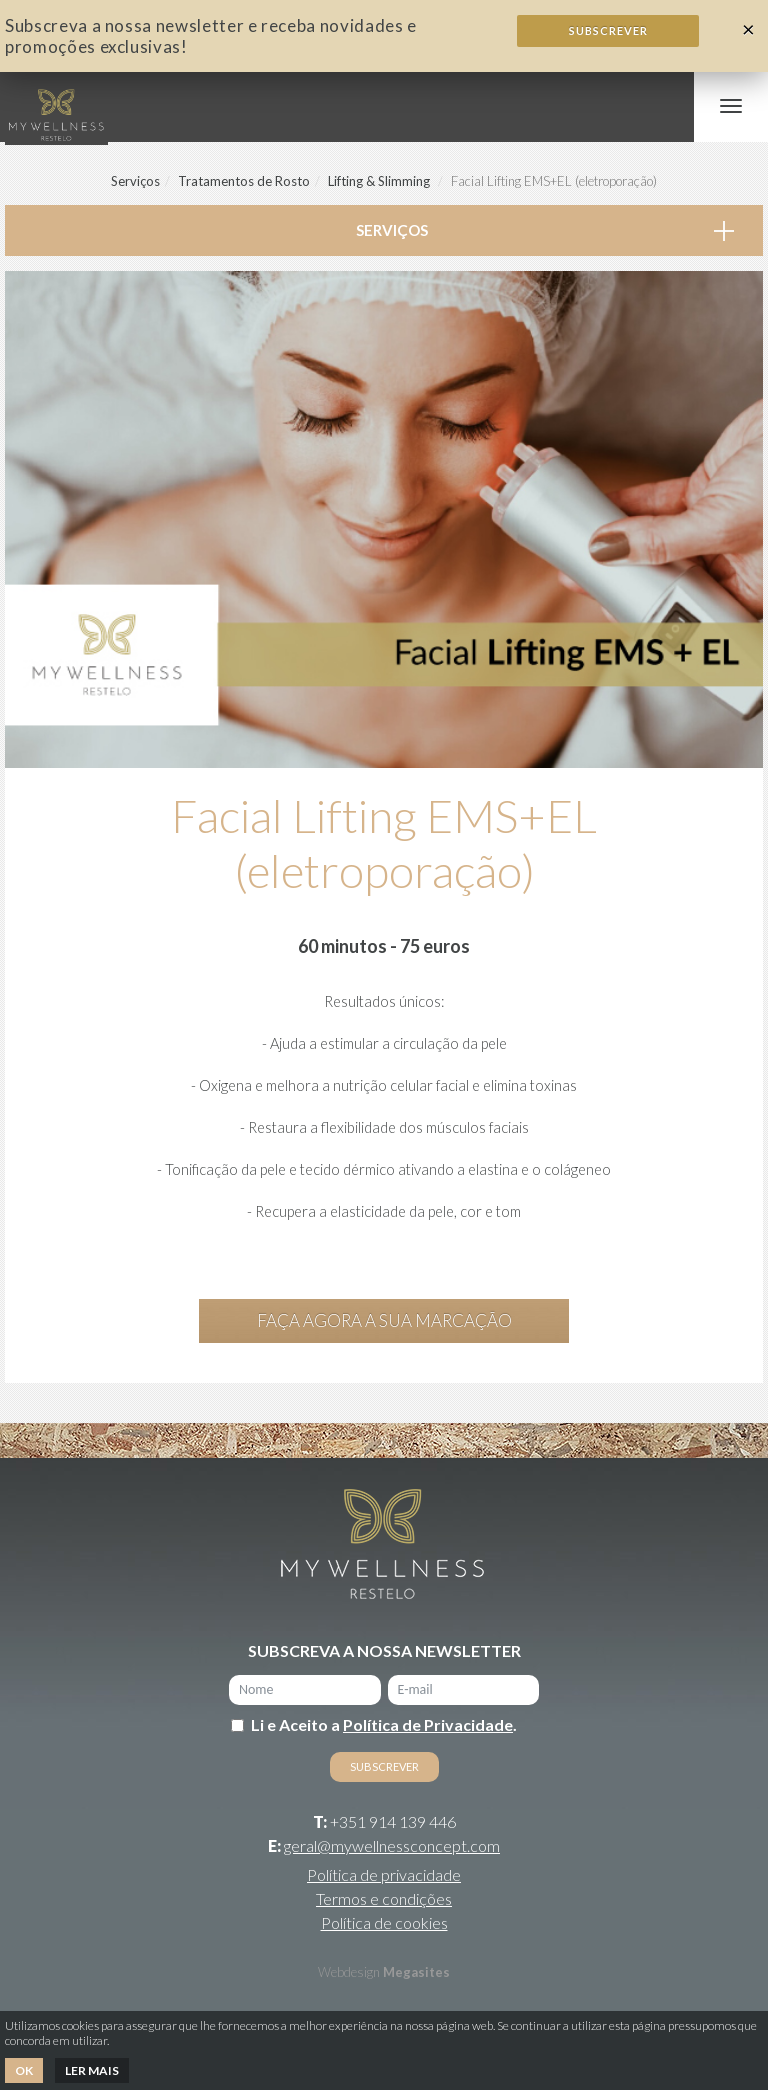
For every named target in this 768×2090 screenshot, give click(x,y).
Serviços (135, 181)
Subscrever (608, 30)
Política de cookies (384, 1922)
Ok (24, 2070)
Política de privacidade (384, 1874)
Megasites (416, 1972)
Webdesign (349, 1972)
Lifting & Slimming (379, 181)
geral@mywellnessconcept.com (392, 1845)
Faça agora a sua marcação (384, 1320)
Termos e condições (384, 1898)
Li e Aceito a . (384, 1724)
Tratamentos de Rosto (244, 181)
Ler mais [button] (92, 2070)
